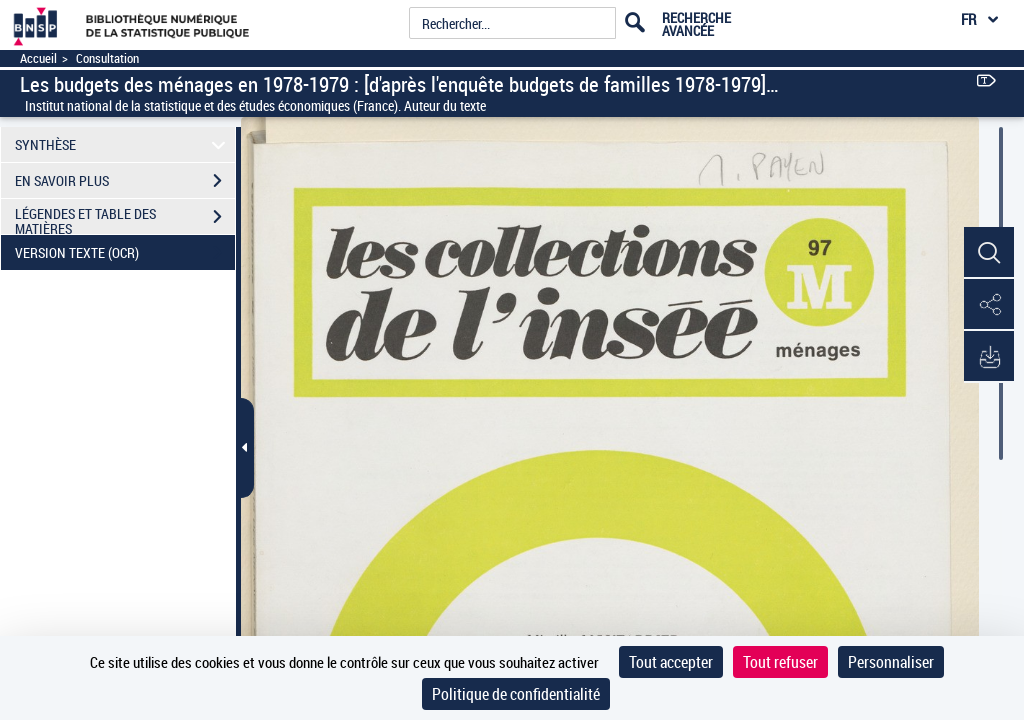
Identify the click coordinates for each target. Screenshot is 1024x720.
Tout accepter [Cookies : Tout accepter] (671, 662)
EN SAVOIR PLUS (125, 181)
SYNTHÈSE (123, 144)
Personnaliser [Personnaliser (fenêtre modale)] (891, 662)
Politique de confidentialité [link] (516, 694)
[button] (989, 253)
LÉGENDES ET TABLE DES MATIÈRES (125, 219)
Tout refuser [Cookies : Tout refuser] (780, 662)
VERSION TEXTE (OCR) (125, 253)
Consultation (107, 58)
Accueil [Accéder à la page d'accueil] (38, 58)
